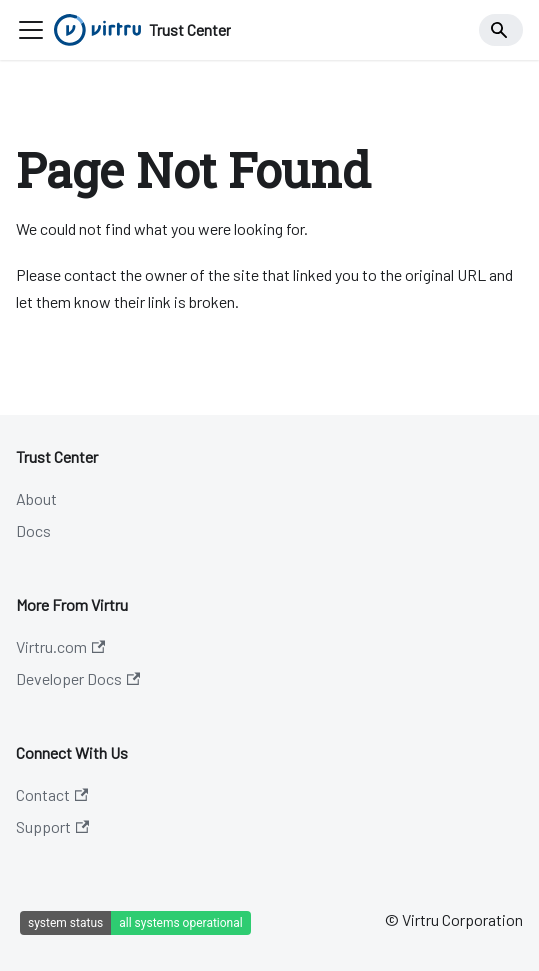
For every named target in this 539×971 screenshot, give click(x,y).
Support (52, 826)
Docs (33, 530)
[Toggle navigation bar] (31, 30)
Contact (52, 794)
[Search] (501, 30)
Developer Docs (78, 678)
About (36, 498)
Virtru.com (60, 646)
